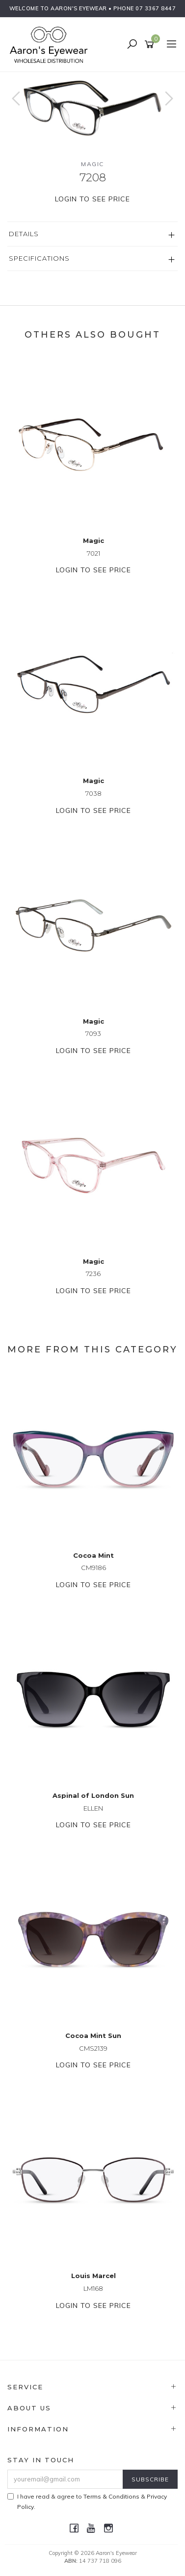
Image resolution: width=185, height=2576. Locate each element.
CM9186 (93, 1567)
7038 (93, 793)
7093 (93, 1033)
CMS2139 (93, 2048)
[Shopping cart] (151, 44)
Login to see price (92, 199)
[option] (92, 108)
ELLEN (93, 1808)
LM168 (93, 2288)
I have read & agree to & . (87, 2501)
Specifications (39, 258)
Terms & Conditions (111, 2496)
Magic (92, 164)
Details (24, 234)
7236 (93, 1273)
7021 (93, 553)
